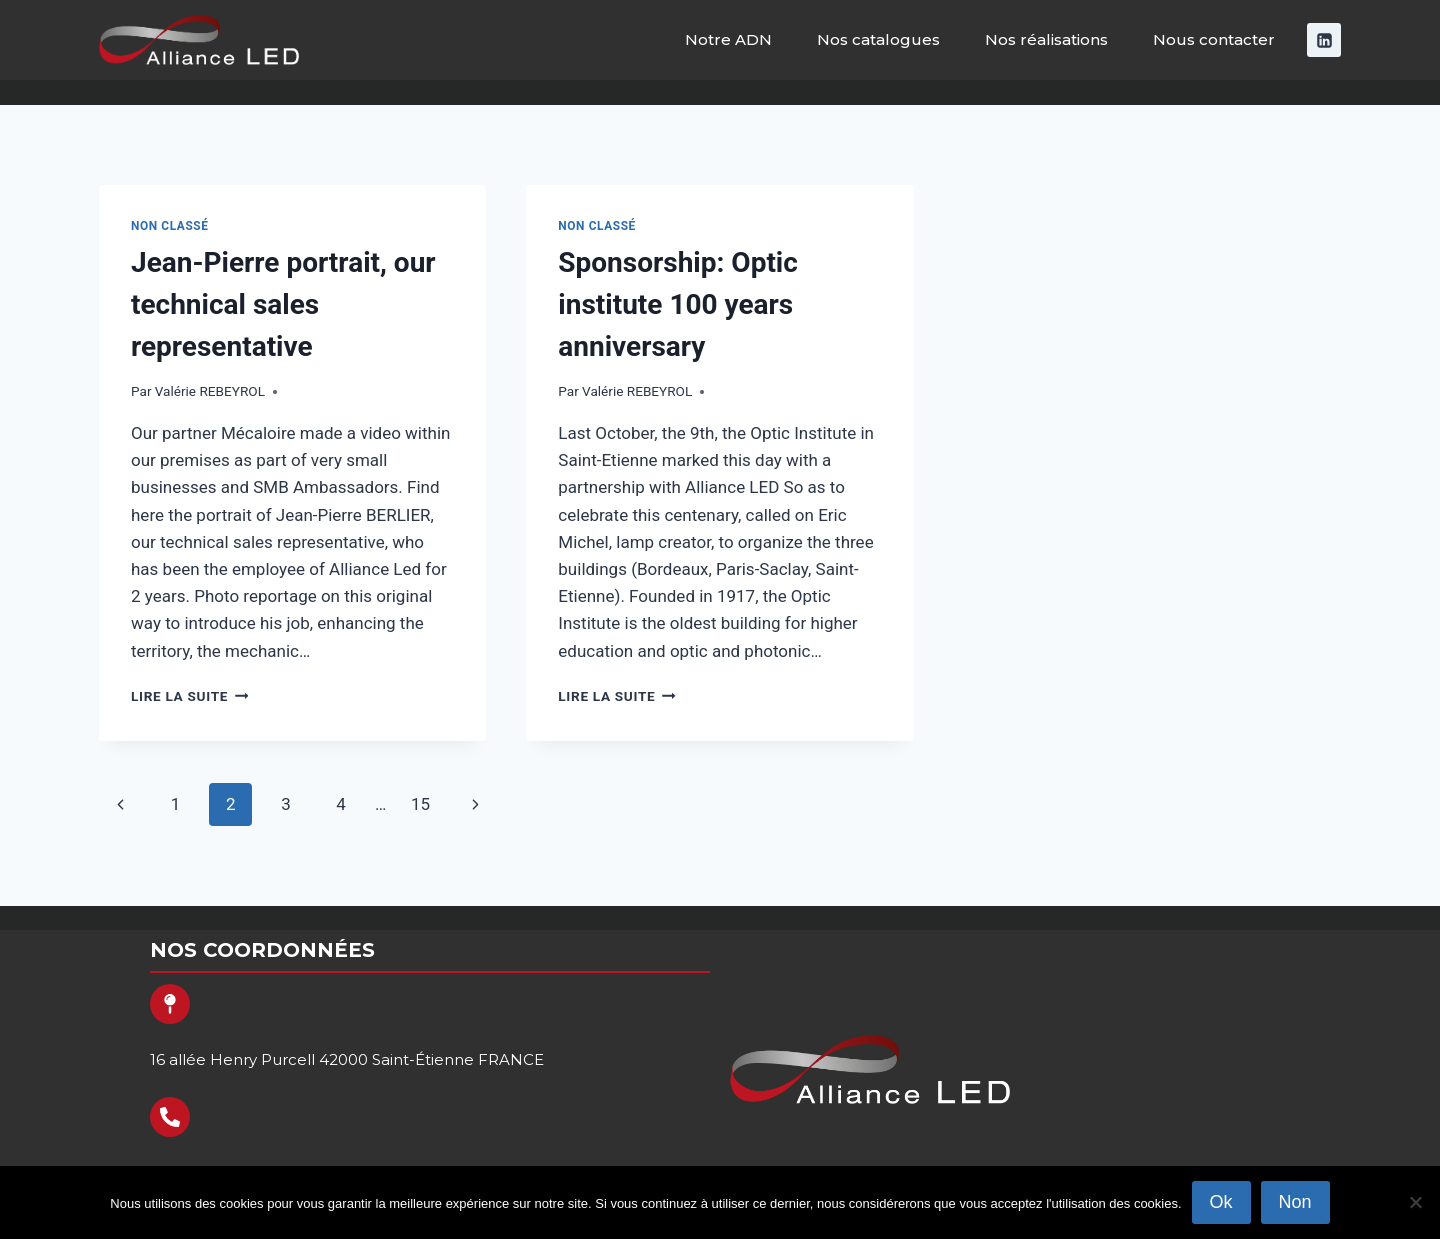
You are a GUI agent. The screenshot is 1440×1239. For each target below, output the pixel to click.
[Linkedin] (1324, 40)
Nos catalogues (878, 39)
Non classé (170, 226)
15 (420, 804)
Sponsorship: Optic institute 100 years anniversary (678, 304)
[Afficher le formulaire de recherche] (1407, 92)
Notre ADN (728, 39)
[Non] (1415, 1202)
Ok (1221, 1202)
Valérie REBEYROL (210, 391)
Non (1295, 1202)
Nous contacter (1214, 39)
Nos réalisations (1046, 39)
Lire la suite (189, 696)
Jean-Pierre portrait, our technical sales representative (283, 304)
